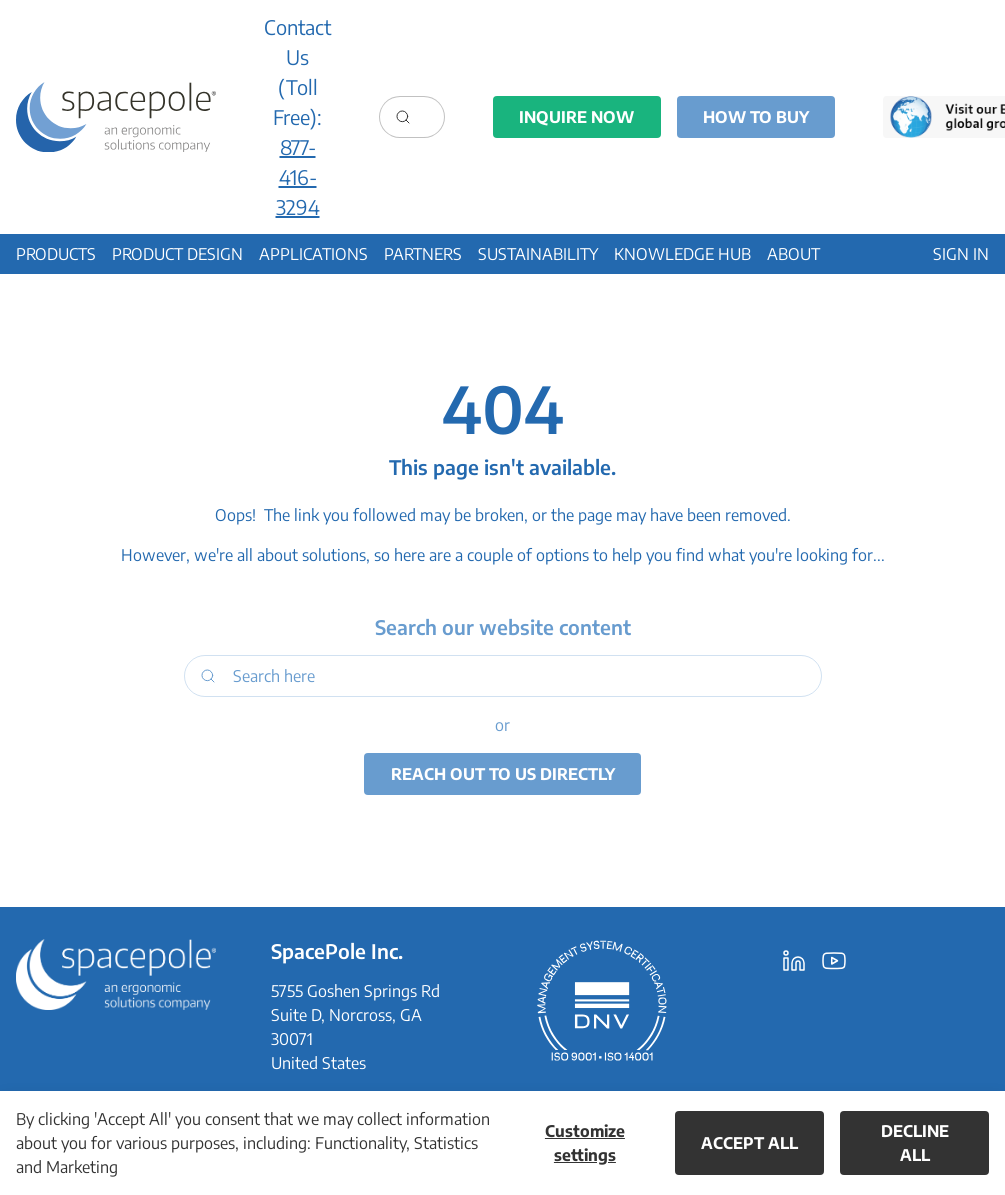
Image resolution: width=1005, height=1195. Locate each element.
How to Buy (756, 117)
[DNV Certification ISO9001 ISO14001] (602, 1000)
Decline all (915, 1143)
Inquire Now (576, 117)
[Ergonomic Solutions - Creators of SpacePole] (116, 117)
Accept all (749, 1143)
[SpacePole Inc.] (116, 974)
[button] (56, 254)
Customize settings (585, 1143)
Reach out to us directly (503, 774)
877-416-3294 (298, 176)
